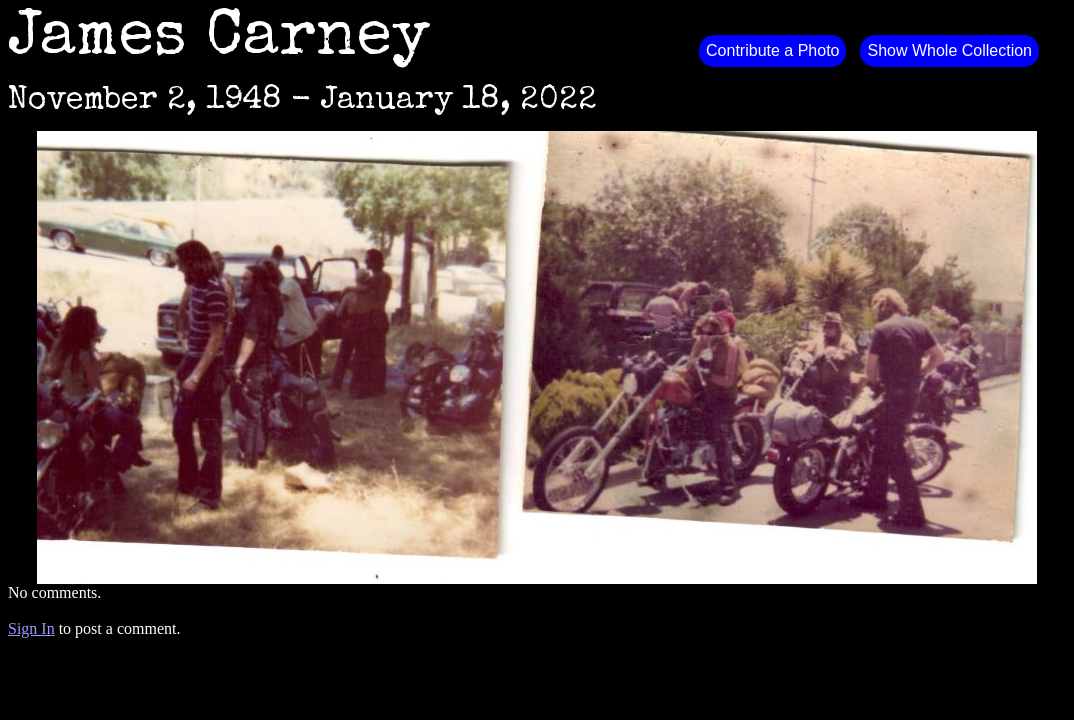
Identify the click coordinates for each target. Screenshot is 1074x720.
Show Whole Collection (949, 50)
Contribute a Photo (772, 50)
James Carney (219, 40)
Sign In (31, 628)
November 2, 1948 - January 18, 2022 (302, 101)
